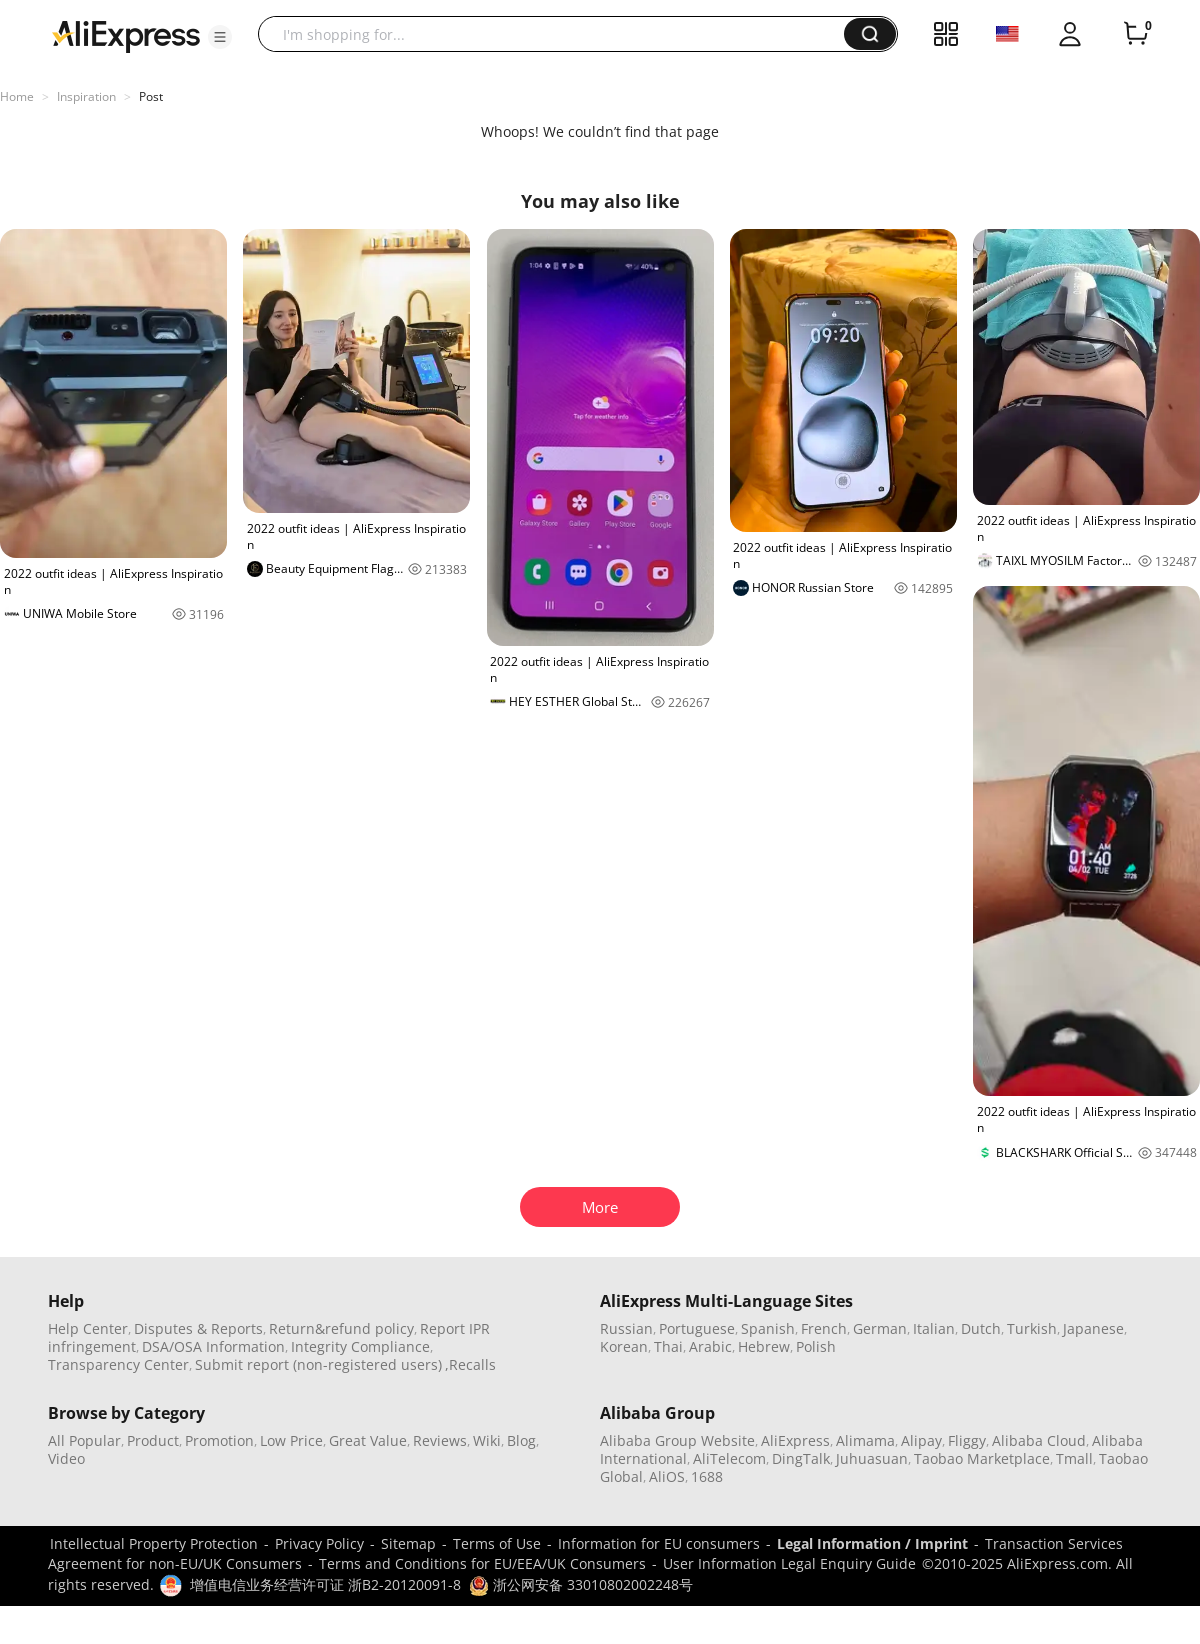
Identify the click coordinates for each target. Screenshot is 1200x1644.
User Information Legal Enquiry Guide (789, 1563)
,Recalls (470, 1364)
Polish (816, 1346)
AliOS (667, 1476)
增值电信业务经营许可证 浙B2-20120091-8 (325, 1584)
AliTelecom (729, 1458)
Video (66, 1458)
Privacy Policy (319, 1543)
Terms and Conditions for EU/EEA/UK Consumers (482, 1563)
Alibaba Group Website (677, 1440)
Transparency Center (118, 1364)
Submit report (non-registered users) (318, 1364)
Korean (624, 1346)
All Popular (84, 1440)
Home (17, 96)
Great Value (368, 1440)
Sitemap (408, 1543)
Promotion (219, 1440)
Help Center (88, 1328)
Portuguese (697, 1328)
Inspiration (86, 96)
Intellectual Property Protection (154, 1543)
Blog (521, 1440)
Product (153, 1440)
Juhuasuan (872, 1458)
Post (151, 96)
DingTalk (801, 1458)
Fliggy (967, 1440)
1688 (707, 1476)
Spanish (768, 1328)
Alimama (865, 1440)
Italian (934, 1328)
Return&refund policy (341, 1328)
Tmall (1074, 1458)
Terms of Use (497, 1543)
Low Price (291, 1440)
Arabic (710, 1346)
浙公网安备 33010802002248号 (581, 1584)
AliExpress (795, 1440)
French (824, 1328)
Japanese (1093, 1328)
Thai (668, 1346)
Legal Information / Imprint (872, 1543)
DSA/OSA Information (213, 1346)
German (880, 1328)
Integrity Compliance (360, 1346)
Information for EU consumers (659, 1543)
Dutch (981, 1328)
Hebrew (764, 1346)
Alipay (921, 1440)
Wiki (487, 1440)
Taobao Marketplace (982, 1458)
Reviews (440, 1440)
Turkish (1032, 1328)
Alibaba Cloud (1039, 1440)
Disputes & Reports (198, 1328)
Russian (626, 1328)
